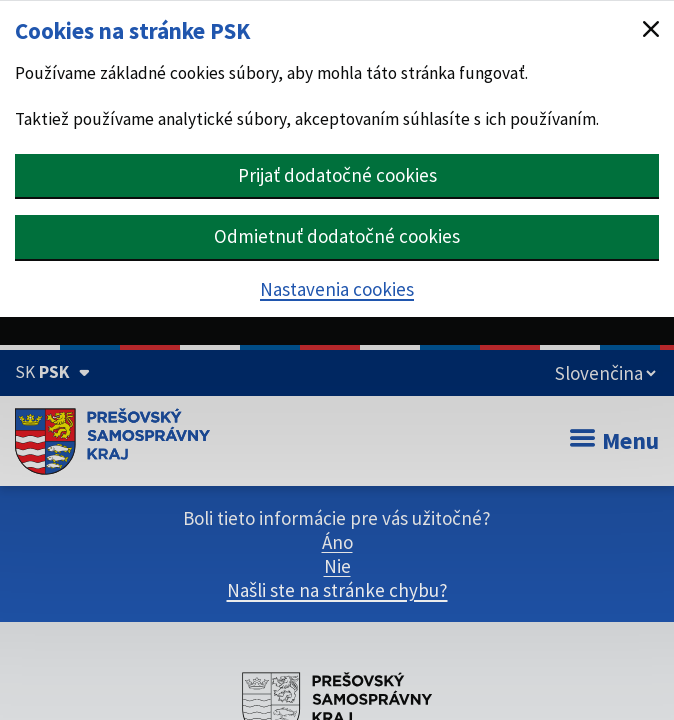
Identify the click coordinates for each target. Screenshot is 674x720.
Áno (337, 542)
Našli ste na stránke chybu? (337, 590)
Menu (614, 440)
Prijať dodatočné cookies (337, 175)
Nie (337, 566)
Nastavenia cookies (337, 289)
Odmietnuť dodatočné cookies (337, 236)
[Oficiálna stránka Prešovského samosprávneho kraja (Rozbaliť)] (52, 372)
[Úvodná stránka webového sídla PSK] (112, 441)
